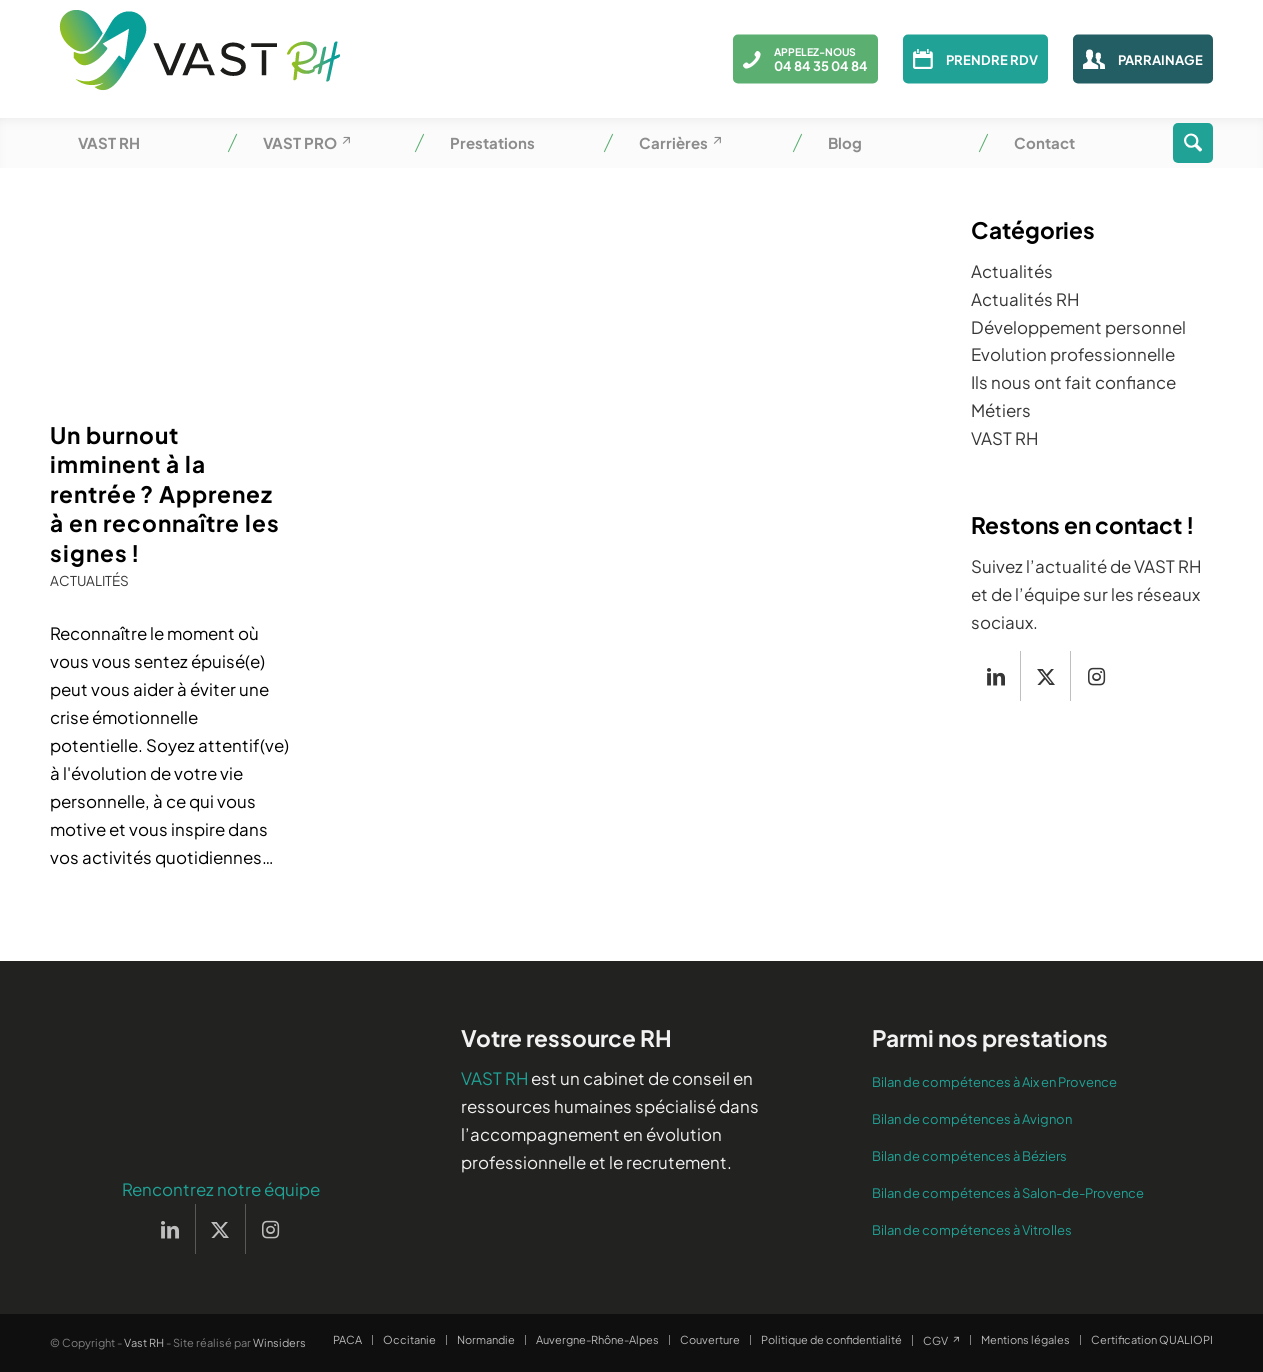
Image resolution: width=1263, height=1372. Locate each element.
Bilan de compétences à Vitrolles (972, 1230)
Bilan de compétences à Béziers (969, 1156)
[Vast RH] (200, 59)
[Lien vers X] (1045, 676)
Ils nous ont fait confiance (1073, 382)
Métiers (1001, 410)
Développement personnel (1078, 327)
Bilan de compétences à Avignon (972, 1119)
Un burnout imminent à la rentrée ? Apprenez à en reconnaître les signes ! (165, 493)
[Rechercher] (1193, 143)
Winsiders (279, 1342)
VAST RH (1004, 438)
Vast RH (144, 1342)
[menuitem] (142, 143)
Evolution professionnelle (1073, 354)
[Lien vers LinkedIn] (995, 676)
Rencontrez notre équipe (221, 1189)
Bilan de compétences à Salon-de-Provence (1008, 1193)
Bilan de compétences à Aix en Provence (994, 1082)
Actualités (89, 580)
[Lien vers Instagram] (1096, 676)
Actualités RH (1025, 299)
